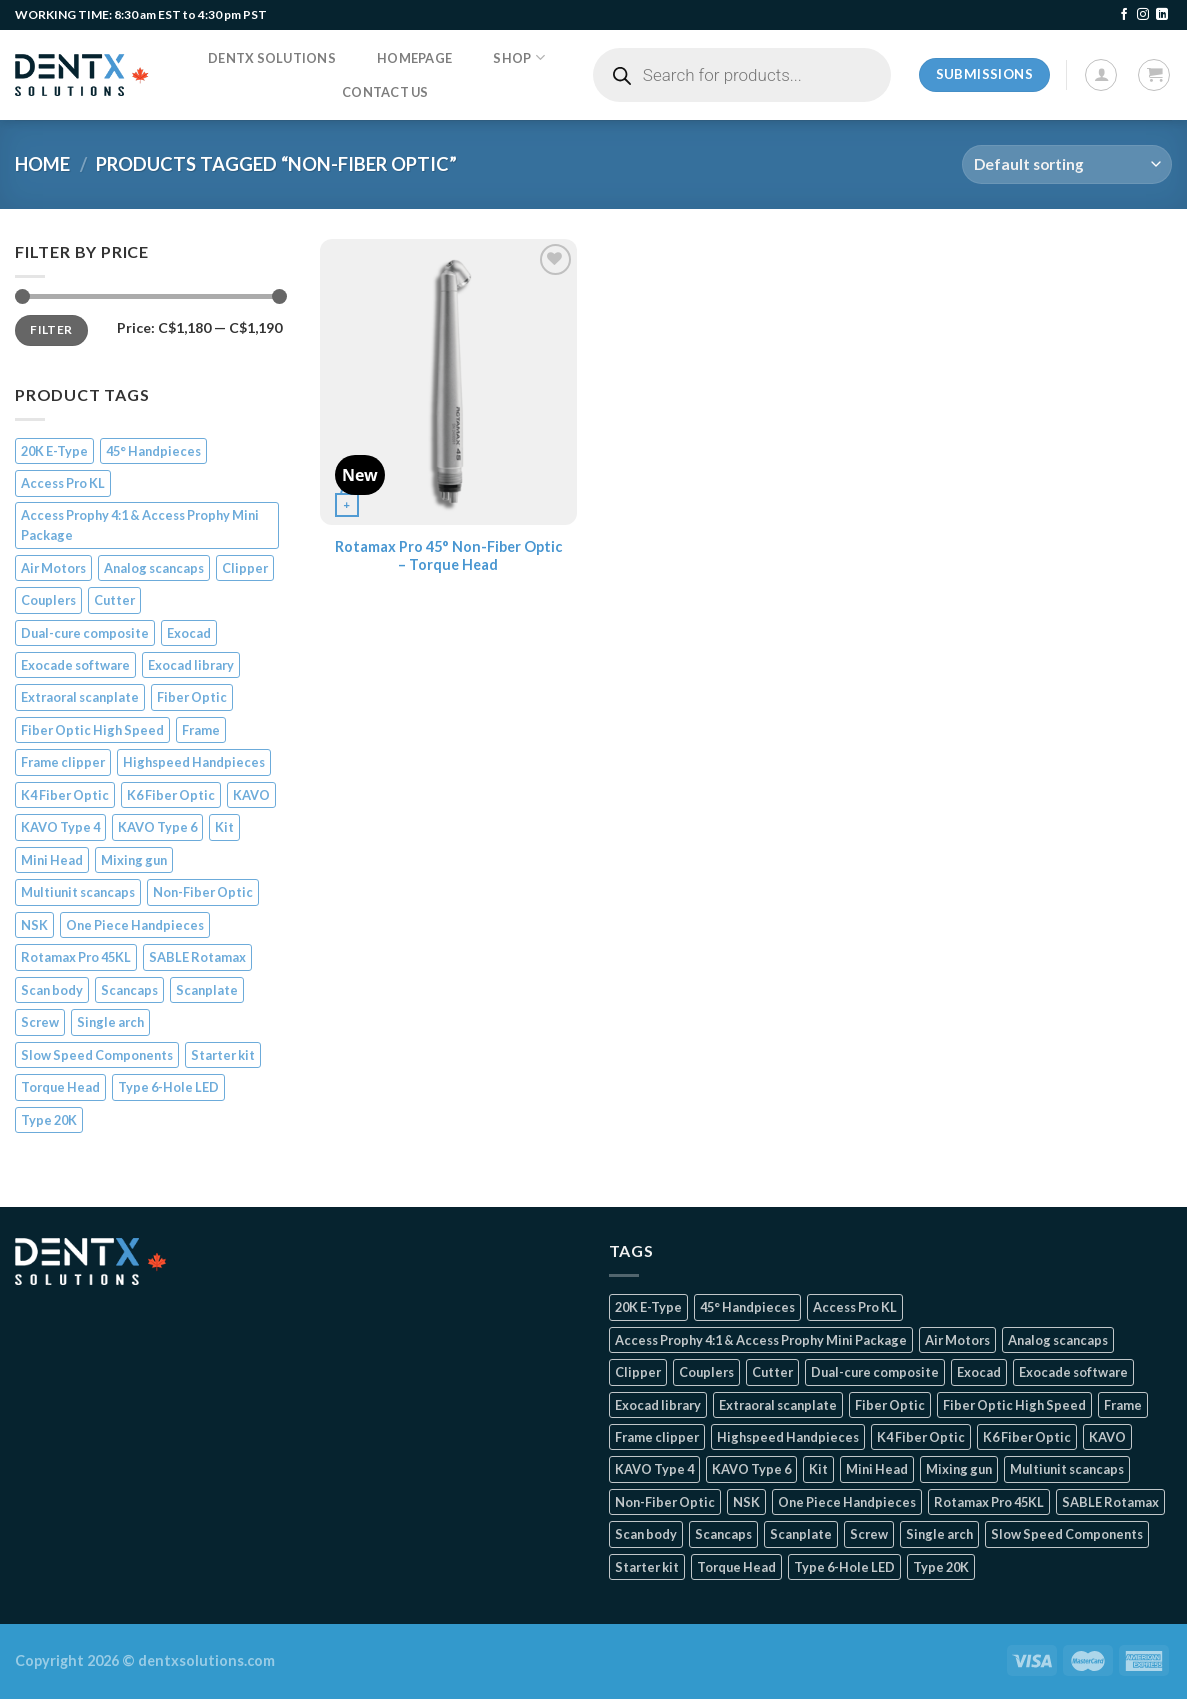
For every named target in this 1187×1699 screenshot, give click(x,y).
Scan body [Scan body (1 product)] (52, 990)
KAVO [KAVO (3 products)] (251, 795)
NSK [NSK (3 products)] (34, 925)
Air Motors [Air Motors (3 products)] (53, 568)
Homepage (414, 58)
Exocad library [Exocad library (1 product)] (191, 665)
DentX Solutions (272, 58)
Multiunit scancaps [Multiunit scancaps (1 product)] (78, 892)
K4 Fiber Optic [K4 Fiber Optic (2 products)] (65, 795)
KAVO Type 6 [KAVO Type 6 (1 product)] (157, 827)
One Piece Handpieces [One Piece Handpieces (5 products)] (135, 925)
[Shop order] (1067, 164)
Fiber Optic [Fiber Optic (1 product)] (192, 697)
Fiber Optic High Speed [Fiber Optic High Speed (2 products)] (92, 730)
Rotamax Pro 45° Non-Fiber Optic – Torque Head (448, 556)
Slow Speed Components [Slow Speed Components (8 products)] (97, 1055)
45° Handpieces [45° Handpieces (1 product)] (153, 451)
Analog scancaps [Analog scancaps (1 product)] (154, 568)
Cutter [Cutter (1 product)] (114, 600)
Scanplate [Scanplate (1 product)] (207, 990)
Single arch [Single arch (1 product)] (110, 1022)
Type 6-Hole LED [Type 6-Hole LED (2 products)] (168, 1087)
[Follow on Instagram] (1143, 15)
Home (42, 164)
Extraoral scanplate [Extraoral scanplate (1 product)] (80, 697)
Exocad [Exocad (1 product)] (189, 632)
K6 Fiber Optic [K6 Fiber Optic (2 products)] (171, 795)
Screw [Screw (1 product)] (40, 1022)
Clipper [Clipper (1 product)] (245, 568)
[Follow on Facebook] (1124, 15)
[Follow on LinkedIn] (1162, 15)
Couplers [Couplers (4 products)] (48, 600)
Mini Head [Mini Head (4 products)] (52, 860)
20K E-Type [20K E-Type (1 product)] (54, 451)
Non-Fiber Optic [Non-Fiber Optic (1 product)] (203, 892)
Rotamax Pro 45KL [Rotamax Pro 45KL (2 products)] (76, 957)
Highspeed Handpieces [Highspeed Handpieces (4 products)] (194, 762)
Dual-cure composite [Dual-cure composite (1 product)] (85, 632)
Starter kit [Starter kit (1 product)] (223, 1055)
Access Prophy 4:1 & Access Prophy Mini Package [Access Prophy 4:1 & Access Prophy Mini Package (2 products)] (140, 525)
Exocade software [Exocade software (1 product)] (75, 665)
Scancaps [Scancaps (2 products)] (129, 990)
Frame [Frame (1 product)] (201, 730)
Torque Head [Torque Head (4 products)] (60, 1087)
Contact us (385, 92)
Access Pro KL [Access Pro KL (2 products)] (63, 483)
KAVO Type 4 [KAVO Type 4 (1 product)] (60, 827)
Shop (518, 57)
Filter (51, 329)
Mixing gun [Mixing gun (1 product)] (134, 860)
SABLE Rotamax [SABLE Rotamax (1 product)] (197, 957)
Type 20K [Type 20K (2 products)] (49, 1119)
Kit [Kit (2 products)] (224, 827)
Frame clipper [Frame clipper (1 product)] (63, 762)
